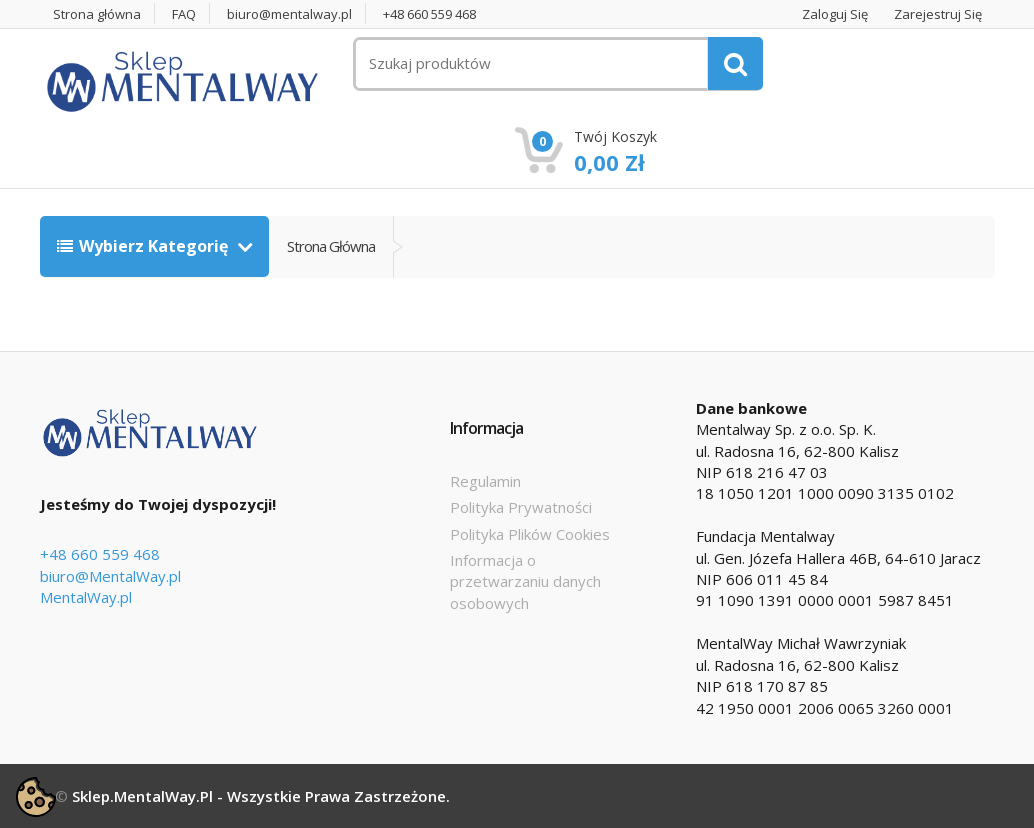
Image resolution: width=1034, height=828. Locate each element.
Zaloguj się (835, 14)
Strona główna (97, 14)
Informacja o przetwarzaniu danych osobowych (525, 581)
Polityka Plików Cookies (530, 534)
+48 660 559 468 (429, 14)
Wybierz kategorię (144, 246)
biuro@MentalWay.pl (110, 576)
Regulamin (485, 481)
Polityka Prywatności (521, 507)
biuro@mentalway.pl (289, 14)
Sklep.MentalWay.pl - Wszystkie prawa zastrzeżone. (261, 796)
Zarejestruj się (938, 14)
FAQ (184, 14)
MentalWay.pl (86, 597)
